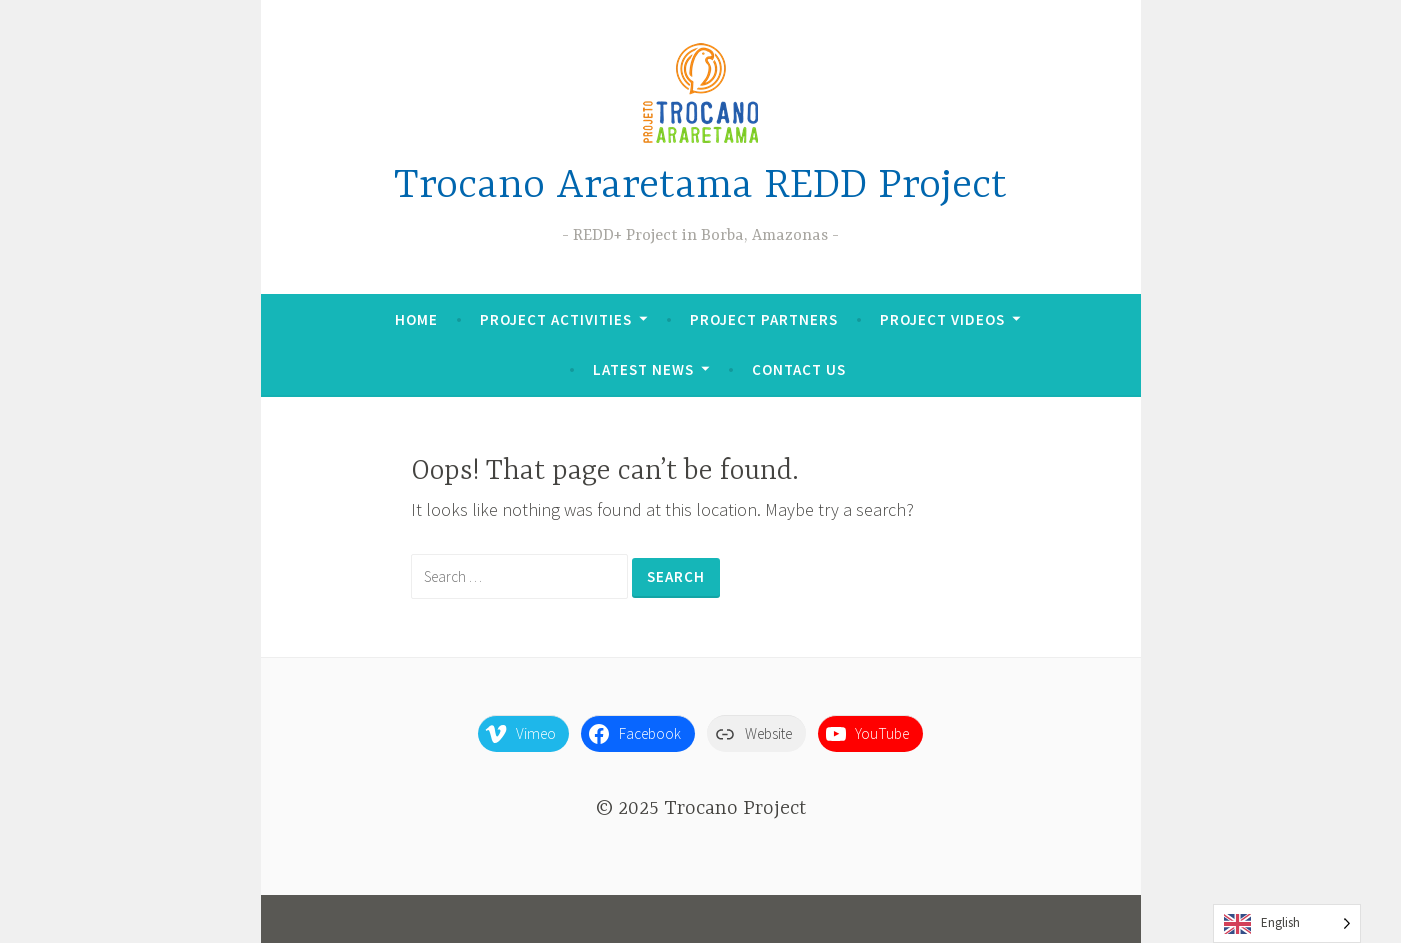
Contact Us (799, 369)
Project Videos (942, 319)
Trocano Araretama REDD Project (700, 186)
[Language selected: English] (1287, 923)
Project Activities (556, 319)
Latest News (643, 369)
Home (416, 319)
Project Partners (764, 319)
